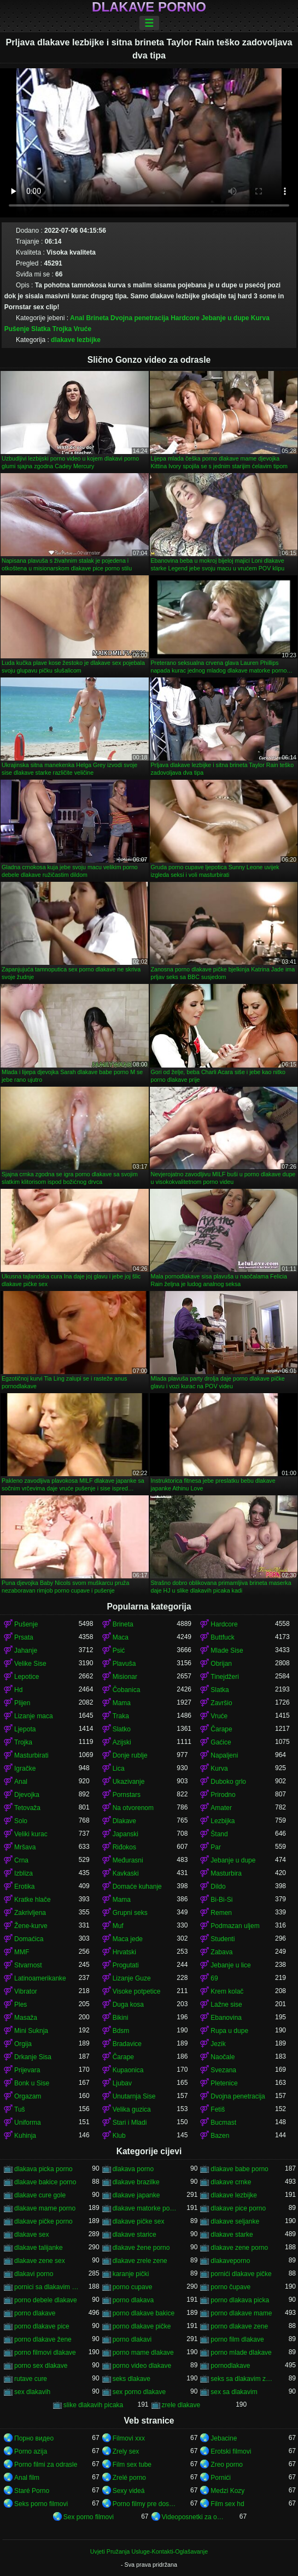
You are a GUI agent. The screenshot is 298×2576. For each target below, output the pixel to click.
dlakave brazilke (136, 2182)
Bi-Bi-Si (221, 1899)
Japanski (125, 1834)
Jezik (218, 2044)
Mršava (25, 1847)
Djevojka (26, 1795)
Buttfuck (222, 1637)
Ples (20, 2004)
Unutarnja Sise (134, 2096)
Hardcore (185, 318)
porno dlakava (133, 2300)
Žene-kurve (31, 1926)
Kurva (260, 318)
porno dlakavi (132, 2339)
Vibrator (25, 1991)
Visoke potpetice (137, 1991)
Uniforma (27, 2122)
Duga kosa (128, 2004)
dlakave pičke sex (139, 2221)
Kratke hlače (32, 1899)
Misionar (125, 1677)
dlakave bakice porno (45, 2182)
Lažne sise (226, 2004)
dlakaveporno (230, 2261)
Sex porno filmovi (88, 2517)
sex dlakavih (32, 2392)
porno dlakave (34, 2313)
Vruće (83, 329)
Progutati (126, 1965)
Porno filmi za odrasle (45, 2464)
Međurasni (128, 1860)
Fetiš (218, 2109)
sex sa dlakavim (234, 2392)
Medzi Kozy (227, 2491)
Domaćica (28, 1939)
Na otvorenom (133, 1808)
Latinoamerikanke (40, 1978)
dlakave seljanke (235, 2221)
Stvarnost (28, 1965)
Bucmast (223, 2122)
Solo (20, 1821)
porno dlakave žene (43, 2339)
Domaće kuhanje (137, 1886)
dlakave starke (232, 2234)
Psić (119, 1650)
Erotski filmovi (231, 2451)
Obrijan (221, 1663)
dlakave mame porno (44, 2208)
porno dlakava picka (240, 2300)
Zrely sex (126, 2451)
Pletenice (224, 2083)
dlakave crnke (231, 2182)
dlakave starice (134, 2234)
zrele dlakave (181, 2405)
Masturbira (226, 1873)
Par (216, 1847)
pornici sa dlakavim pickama (46, 2287)
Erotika (24, 1886)
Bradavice (127, 2044)
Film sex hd (227, 2504)
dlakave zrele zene (140, 2261)
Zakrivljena (30, 1913)
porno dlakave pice (41, 2326)
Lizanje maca (33, 1716)
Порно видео (34, 2438)
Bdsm (121, 2031)
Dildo (218, 1886)
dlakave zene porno (239, 2247)
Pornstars (127, 1795)
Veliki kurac (31, 1834)
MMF (21, 1952)
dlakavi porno (33, 2274)
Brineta (97, 318)
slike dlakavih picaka (93, 2405)
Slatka (40, 329)
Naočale (223, 2057)
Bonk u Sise (31, 2083)
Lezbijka (223, 1821)
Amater (221, 1808)
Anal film (26, 2477)
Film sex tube (132, 2464)
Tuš (19, 2109)
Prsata (23, 1637)
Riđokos (124, 1847)
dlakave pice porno (238, 2208)
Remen (221, 1913)
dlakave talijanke (38, 2247)
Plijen (22, 1703)
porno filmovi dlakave (45, 2352)
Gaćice (221, 1742)
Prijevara (27, 2070)
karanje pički (131, 2274)
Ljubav (122, 2083)
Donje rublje (130, 1755)
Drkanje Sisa (32, 2057)
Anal (77, 318)
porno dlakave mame (241, 2313)
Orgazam (27, 2096)
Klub (119, 2135)
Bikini (120, 2017)
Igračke (25, 1768)
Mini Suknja (31, 2031)
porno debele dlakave (45, 2300)
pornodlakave (230, 2365)
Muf (118, 1926)
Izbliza (23, 1873)
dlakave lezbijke (76, 340)
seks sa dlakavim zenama (243, 2379)
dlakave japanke (136, 2195)
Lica (119, 1768)
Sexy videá (129, 2491)
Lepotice (26, 1677)
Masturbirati (31, 1755)
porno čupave (230, 2287)
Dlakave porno (149, 7)
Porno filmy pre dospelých (145, 2504)
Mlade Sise (227, 1650)
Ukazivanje (129, 1781)
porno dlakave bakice (143, 2313)
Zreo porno (227, 2464)
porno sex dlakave (40, 2365)
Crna (21, 1860)
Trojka (62, 329)
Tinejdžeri (225, 1677)
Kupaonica (128, 2070)
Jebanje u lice (230, 1965)
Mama (122, 1703)
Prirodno (223, 1795)
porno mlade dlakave (241, 2352)
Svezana (223, 2070)
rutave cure (30, 2379)
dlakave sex (31, 2234)
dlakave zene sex (39, 2261)
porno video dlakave (142, 2365)
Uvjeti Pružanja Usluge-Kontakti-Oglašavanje (149, 2551)
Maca (120, 1637)
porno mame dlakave (143, 2352)
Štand (219, 1834)
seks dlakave (131, 2379)
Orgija (23, 2044)
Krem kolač (227, 1991)
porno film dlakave (237, 2339)
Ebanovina (226, 2017)
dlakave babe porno (239, 2169)
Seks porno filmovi (41, 2504)
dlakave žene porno (141, 2247)
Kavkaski (126, 1873)
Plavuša (124, 1663)
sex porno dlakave (139, 2392)
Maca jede (128, 1939)
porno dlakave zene (239, 2326)
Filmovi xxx (129, 2438)
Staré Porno (31, 2491)
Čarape (221, 1729)
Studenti (223, 1939)
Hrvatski (124, 1952)
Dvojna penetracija (139, 318)
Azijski (122, 1742)
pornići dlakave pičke (241, 2274)
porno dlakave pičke (142, 2326)
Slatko (122, 1729)
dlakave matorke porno (145, 2208)
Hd (18, 1690)
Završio (221, 1703)
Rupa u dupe (229, 2031)
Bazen (220, 2135)
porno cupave (133, 2287)
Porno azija (30, 2451)
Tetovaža (27, 1808)
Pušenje (17, 329)
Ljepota (25, 1729)
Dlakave (124, 1821)
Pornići (221, 2477)
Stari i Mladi (130, 2122)
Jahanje (25, 1650)
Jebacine (224, 2438)
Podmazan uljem (235, 1926)
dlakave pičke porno (43, 2221)
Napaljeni (224, 1755)
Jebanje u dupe (225, 318)
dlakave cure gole (40, 2195)
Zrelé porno (129, 2477)
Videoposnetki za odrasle (194, 2517)
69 (214, 1978)
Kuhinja (25, 2135)
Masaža (25, 2017)
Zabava (221, 1952)
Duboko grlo (228, 1781)
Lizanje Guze (132, 1978)
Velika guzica (132, 2109)
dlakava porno (133, 2169)
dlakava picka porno (43, 2169)
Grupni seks (130, 1913)
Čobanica (127, 1690)
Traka (121, 1716)
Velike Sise (30, 1663)
